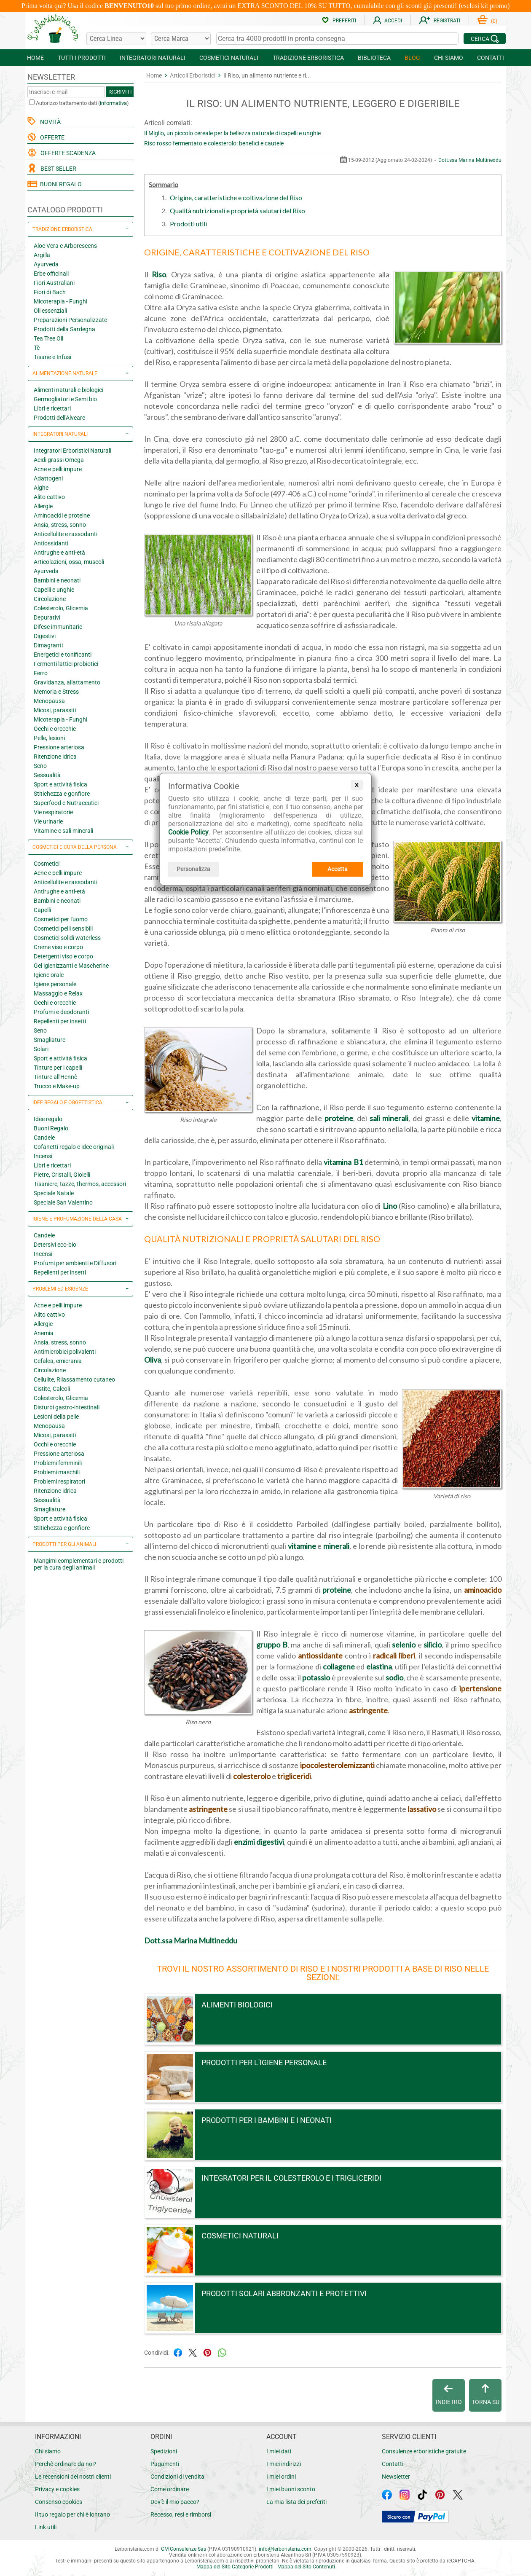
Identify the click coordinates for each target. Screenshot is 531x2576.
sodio (394, 1677)
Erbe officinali (51, 273)
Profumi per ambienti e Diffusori (75, 1263)
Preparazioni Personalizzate (70, 320)
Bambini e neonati (57, 580)
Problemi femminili (58, 1463)
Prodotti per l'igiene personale (264, 2062)
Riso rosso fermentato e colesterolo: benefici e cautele (214, 143)
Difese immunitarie (58, 626)
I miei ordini (281, 2476)
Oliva (152, 1359)
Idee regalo (48, 1119)
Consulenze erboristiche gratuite (424, 2451)
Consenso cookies (58, 2501)
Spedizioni (163, 2451)
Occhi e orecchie (55, 728)
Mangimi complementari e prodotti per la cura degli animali (78, 1564)
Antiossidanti (51, 543)
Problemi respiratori (59, 1481)
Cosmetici (46, 863)
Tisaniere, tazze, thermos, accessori (80, 1184)
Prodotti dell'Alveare (59, 417)
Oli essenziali (50, 310)
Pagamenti (164, 2464)
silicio (433, 1644)
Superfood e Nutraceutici (66, 803)
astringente (368, 1710)
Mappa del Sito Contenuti (306, 2567)
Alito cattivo (49, 497)
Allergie (43, 506)
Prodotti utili (188, 224)
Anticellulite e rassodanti (65, 534)
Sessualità (47, 775)
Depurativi (47, 617)
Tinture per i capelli (58, 1067)
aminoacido (483, 1589)
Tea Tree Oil (48, 338)
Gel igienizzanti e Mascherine (71, 965)
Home (154, 75)
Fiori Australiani (54, 282)
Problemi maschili (57, 1472)
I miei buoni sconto (290, 2489)
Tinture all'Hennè (55, 1076)
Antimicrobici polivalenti (65, 1351)
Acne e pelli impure (58, 469)
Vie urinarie (48, 821)
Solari (41, 1049)
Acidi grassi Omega (59, 459)
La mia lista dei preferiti (296, 2501)
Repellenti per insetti (60, 1021)
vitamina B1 (343, 1162)
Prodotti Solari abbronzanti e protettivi (284, 2293)
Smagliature (49, 1039)
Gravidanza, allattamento (67, 682)
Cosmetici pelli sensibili (63, 928)
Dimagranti (48, 645)
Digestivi (45, 636)
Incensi (43, 1156)
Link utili (45, 2527)
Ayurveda (46, 264)
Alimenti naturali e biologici (68, 389)
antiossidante (320, 1655)
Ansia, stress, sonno (60, 524)
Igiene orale (49, 974)
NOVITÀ (49, 121)
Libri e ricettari (52, 408)
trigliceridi (294, 1776)
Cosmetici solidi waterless (67, 937)
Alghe (41, 487)
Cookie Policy (188, 832)
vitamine (486, 1118)
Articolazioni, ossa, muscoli (69, 561)
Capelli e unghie (54, 589)
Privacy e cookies (57, 2489)
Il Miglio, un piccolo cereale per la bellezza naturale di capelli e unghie (232, 133)
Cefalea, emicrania (58, 1361)
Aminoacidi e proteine (62, 515)
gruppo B (271, 1644)
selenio (404, 1644)
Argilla (42, 255)
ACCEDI (387, 21)
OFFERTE (51, 137)
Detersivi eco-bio (55, 1244)
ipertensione (480, 1688)
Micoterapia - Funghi (60, 301)
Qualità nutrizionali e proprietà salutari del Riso (237, 211)
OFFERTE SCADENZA (67, 153)
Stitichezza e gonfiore (62, 793)
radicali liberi (394, 1655)
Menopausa (49, 701)
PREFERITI (339, 21)
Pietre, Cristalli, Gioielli (62, 1174)
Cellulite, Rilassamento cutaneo (74, 1379)
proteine (338, 1118)
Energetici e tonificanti (62, 654)
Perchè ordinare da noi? (66, 2464)
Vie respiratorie (53, 812)
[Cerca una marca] (181, 38)
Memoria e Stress (56, 691)
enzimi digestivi (259, 1841)
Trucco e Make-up (57, 1086)
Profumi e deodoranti (61, 1012)
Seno (40, 765)
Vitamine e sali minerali (63, 830)
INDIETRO (449, 2394)
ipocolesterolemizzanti (337, 1765)
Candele (44, 1137)
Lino (390, 1205)
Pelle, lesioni (49, 738)
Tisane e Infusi (52, 357)
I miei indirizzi (283, 2464)
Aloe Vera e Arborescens (65, 245)
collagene (339, 1666)
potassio (316, 1677)
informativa (113, 103)
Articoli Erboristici (192, 75)
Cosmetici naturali (240, 2235)
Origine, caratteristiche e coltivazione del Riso (236, 197)
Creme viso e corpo (58, 947)
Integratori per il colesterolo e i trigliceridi (291, 2178)
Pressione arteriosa (59, 747)
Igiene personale (55, 984)
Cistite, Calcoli (52, 1388)
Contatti (392, 2464)
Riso (159, 274)
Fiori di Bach (50, 292)
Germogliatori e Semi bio (65, 399)
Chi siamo (48, 2451)
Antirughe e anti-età (59, 552)
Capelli (42, 910)
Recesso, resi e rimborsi (180, 2514)
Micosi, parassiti (55, 710)
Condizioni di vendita (177, 2476)
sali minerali (389, 1118)
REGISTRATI (439, 21)
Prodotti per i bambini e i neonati (266, 2120)
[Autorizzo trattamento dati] (32, 102)
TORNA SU (485, 2394)
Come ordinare (169, 2489)
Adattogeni (48, 478)
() (487, 21)
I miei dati (278, 2451)
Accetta (337, 869)
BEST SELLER (57, 168)
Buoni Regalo (51, 1128)
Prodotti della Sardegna (64, 329)
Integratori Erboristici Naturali (72, 450)
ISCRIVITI (120, 92)
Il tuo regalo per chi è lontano (72, 2514)
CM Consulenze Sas (183, 2549)
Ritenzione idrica (55, 756)
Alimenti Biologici (237, 2004)
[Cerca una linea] (116, 38)
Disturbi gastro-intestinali (66, 1407)
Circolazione (50, 599)
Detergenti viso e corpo (63, 956)
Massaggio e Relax (58, 993)
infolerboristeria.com (285, 2549)
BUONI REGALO (54, 184)
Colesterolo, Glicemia (61, 608)
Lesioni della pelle (56, 1416)
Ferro (41, 673)
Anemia (44, 1333)
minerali (336, 1546)
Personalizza (193, 869)
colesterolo (252, 1776)
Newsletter (396, 2476)
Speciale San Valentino (63, 1202)
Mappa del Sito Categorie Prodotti (235, 2567)
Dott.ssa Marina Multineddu (470, 160)
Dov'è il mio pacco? (174, 2501)
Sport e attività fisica (60, 784)
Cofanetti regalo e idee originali (74, 1146)
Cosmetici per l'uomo (61, 919)
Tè (37, 347)
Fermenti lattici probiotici (66, 663)
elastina (379, 1666)
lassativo (422, 1809)
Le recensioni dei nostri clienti (73, 2476)
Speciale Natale (54, 1193)
